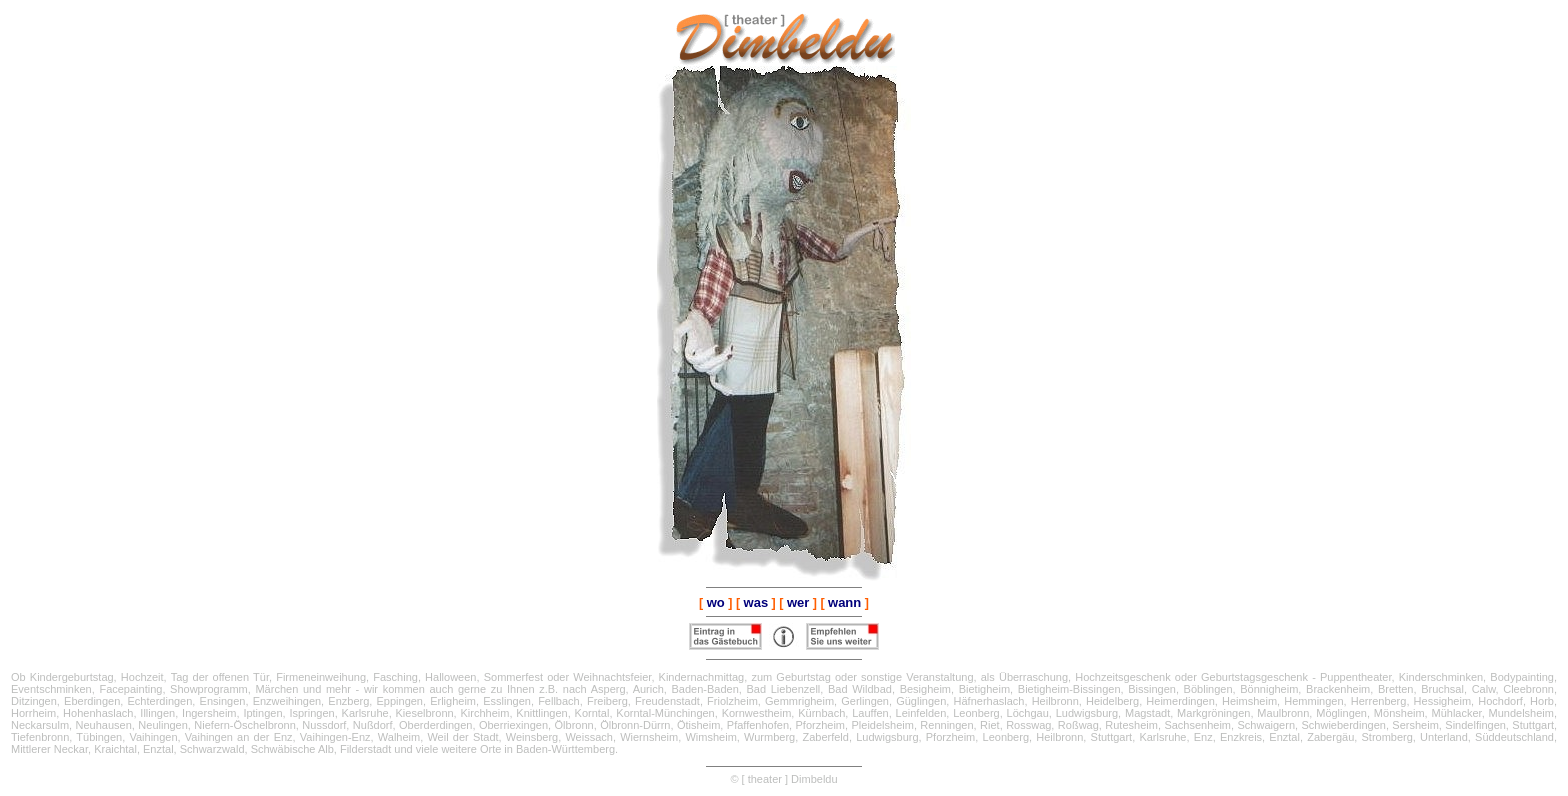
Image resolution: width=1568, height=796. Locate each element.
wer (798, 602)
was (756, 602)
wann (844, 602)
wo (716, 602)
